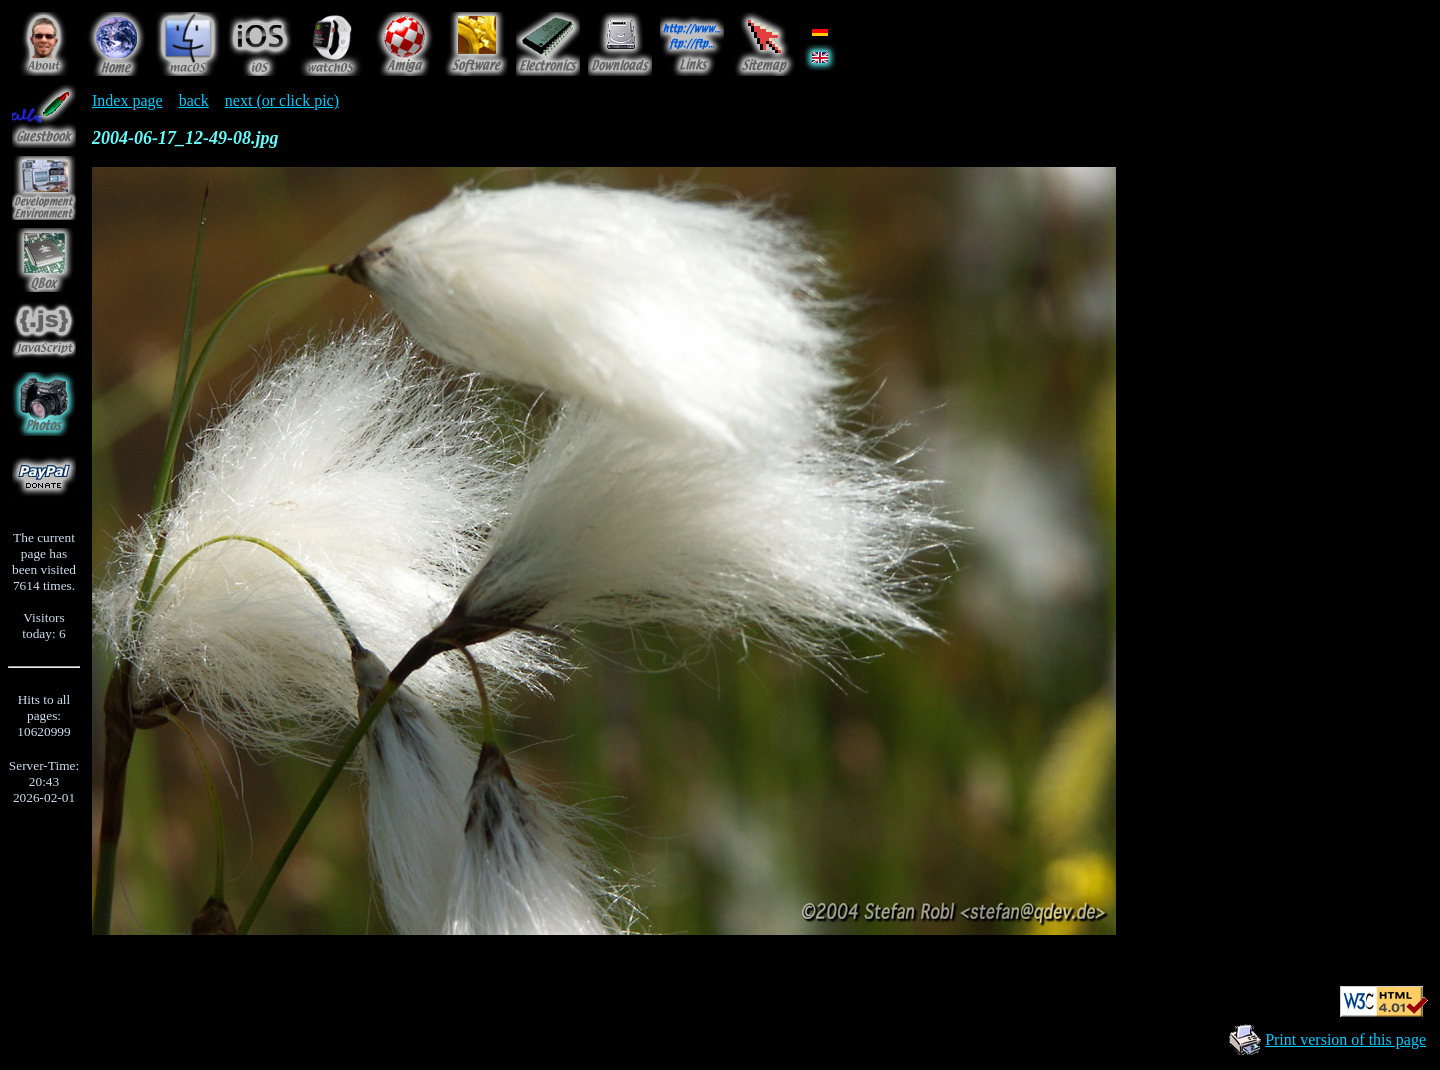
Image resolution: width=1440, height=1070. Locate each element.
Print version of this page (1345, 1039)
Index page (127, 100)
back (194, 100)
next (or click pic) (282, 100)
